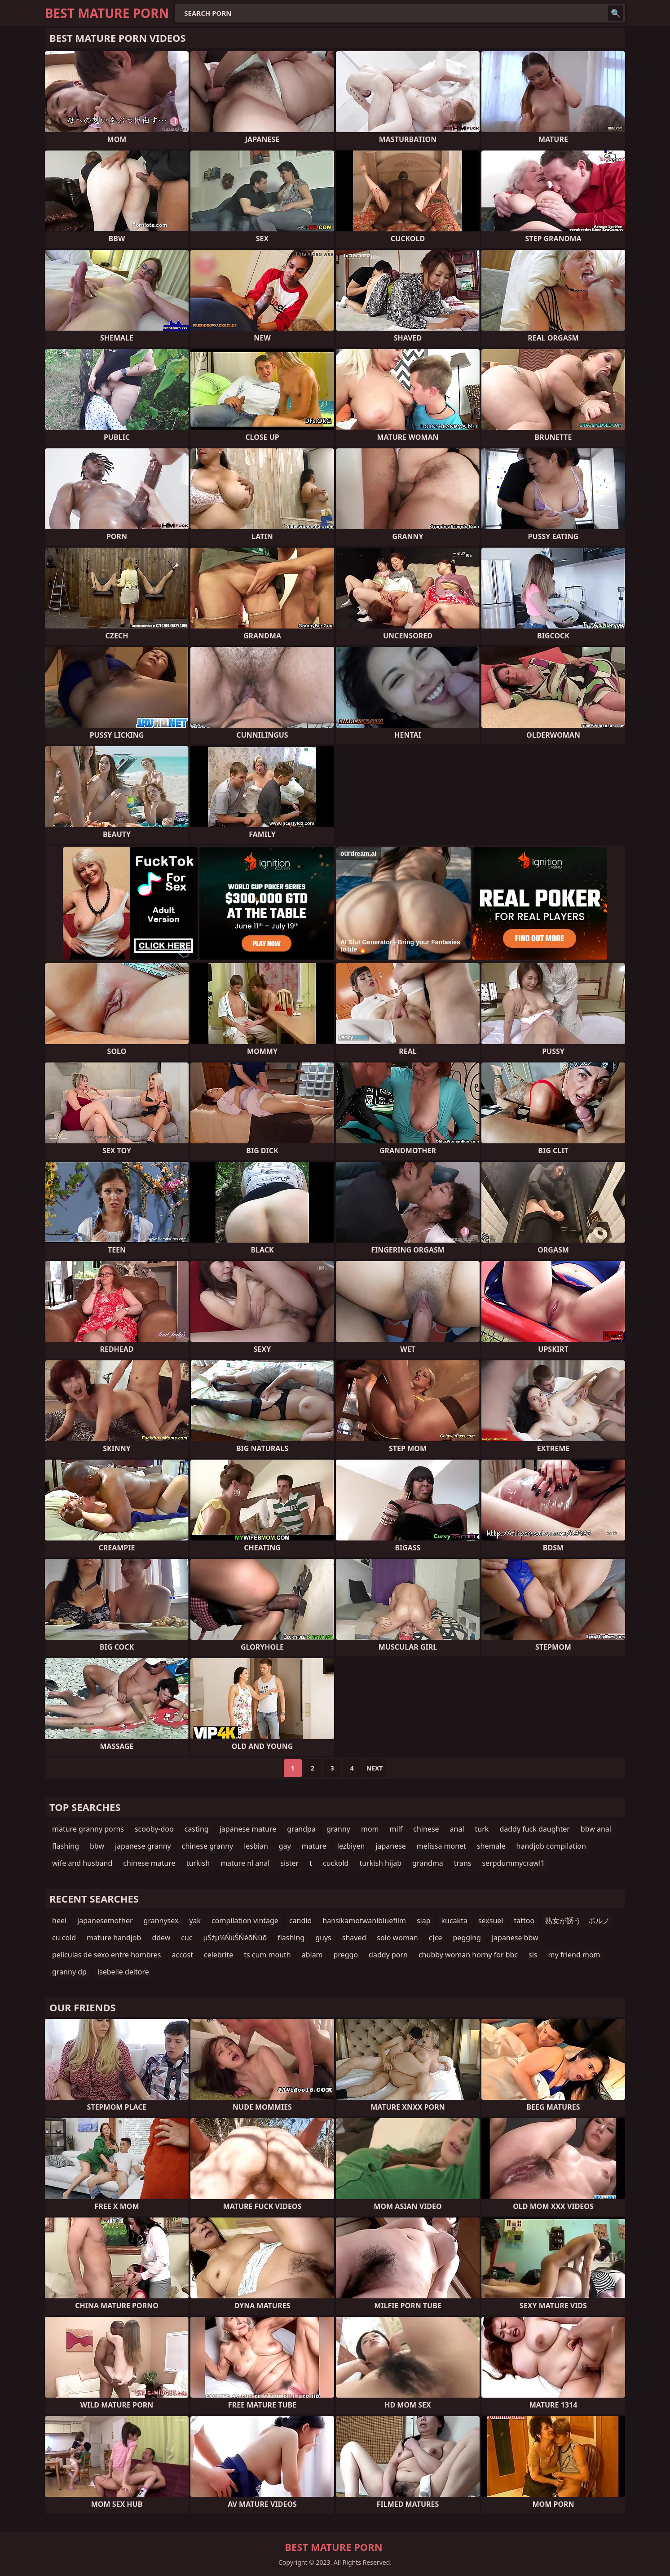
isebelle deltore (123, 1972)
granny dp (69, 1972)
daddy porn (388, 1955)
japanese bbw (515, 1938)
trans (463, 1863)
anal (457, 1829)
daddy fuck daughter (534, 1829)
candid (300, 1920)
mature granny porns (88, 1829)
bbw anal (596, 1829)
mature (314, 1846)
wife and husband (82, 1863)
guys (323, 1938)
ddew (161, 1938)
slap (424, 1920)
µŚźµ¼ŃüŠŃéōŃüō (235, 1938)
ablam (312, 1955)
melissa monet (441, 1846)
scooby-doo (154, 1829)
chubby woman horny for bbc (468, 1955)
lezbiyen (351, 1846)
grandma (427, 1863)
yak (195, 1920)
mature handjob (114, 1938)
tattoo (524, 1920)
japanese (390, 1846)
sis (533, 1955)
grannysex (161, 1920)
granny (338, 1829)
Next (374, 1768)
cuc (186, 1938)
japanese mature (248, 1829)
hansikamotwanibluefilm (364, 1920)
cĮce (435, 1938)
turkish (198, 1863)
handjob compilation (551, 1846)
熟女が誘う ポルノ (577, 1920)
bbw (97, 1846)
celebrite (218, 1955)
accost (182, 1955)
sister (289, 1863)
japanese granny (143, 1846)
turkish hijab (380, 1863)
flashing (65, 1846)
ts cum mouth (267, 1955)
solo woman (397, 1938)
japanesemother (104, 1920)
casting (197, 1829)
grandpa (301, 1829)
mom (370, 1829)
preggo (346, 1955)
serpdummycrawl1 (513, 1863)
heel (59, 1920)
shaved (354, 1938)
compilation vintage (245, 1920)
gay (285, 1846)
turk (482, 1829)
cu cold (64, 1938)
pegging (467, 1938)
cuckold (335, 1863)
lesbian (256, 1846)
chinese (426, 1829)
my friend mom (574, 1955)
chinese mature (149, 1863)
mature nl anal (244, 1863)
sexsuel (490, 1920)
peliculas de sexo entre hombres (106, 1955)
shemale (491, 1846)
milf (396, 1829)
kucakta (454, 1920)
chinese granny (208, 1846)
